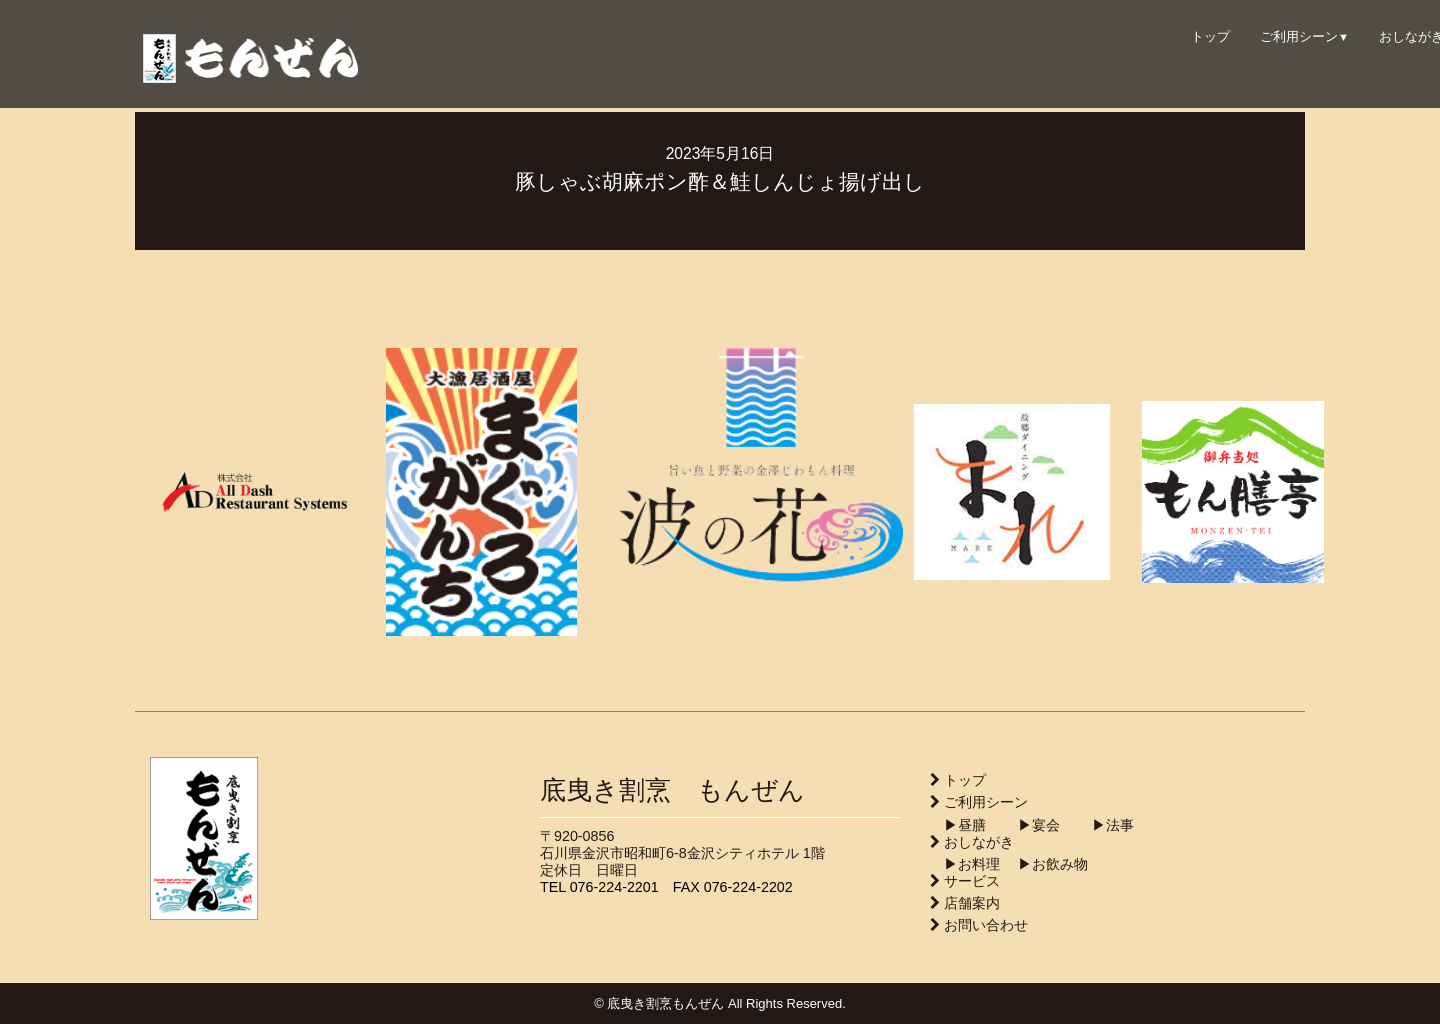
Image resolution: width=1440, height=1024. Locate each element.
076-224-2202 (748, 887)
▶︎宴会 (1025, 825)
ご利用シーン (1304, 36)
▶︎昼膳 (958, 825)
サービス (972, 881)
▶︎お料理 (965, 864)
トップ (1210, 36)
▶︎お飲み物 (1046, 864)
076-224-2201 (614, 887)
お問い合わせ (986, 925)
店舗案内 (972, 903)
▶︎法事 (1099, 825)
